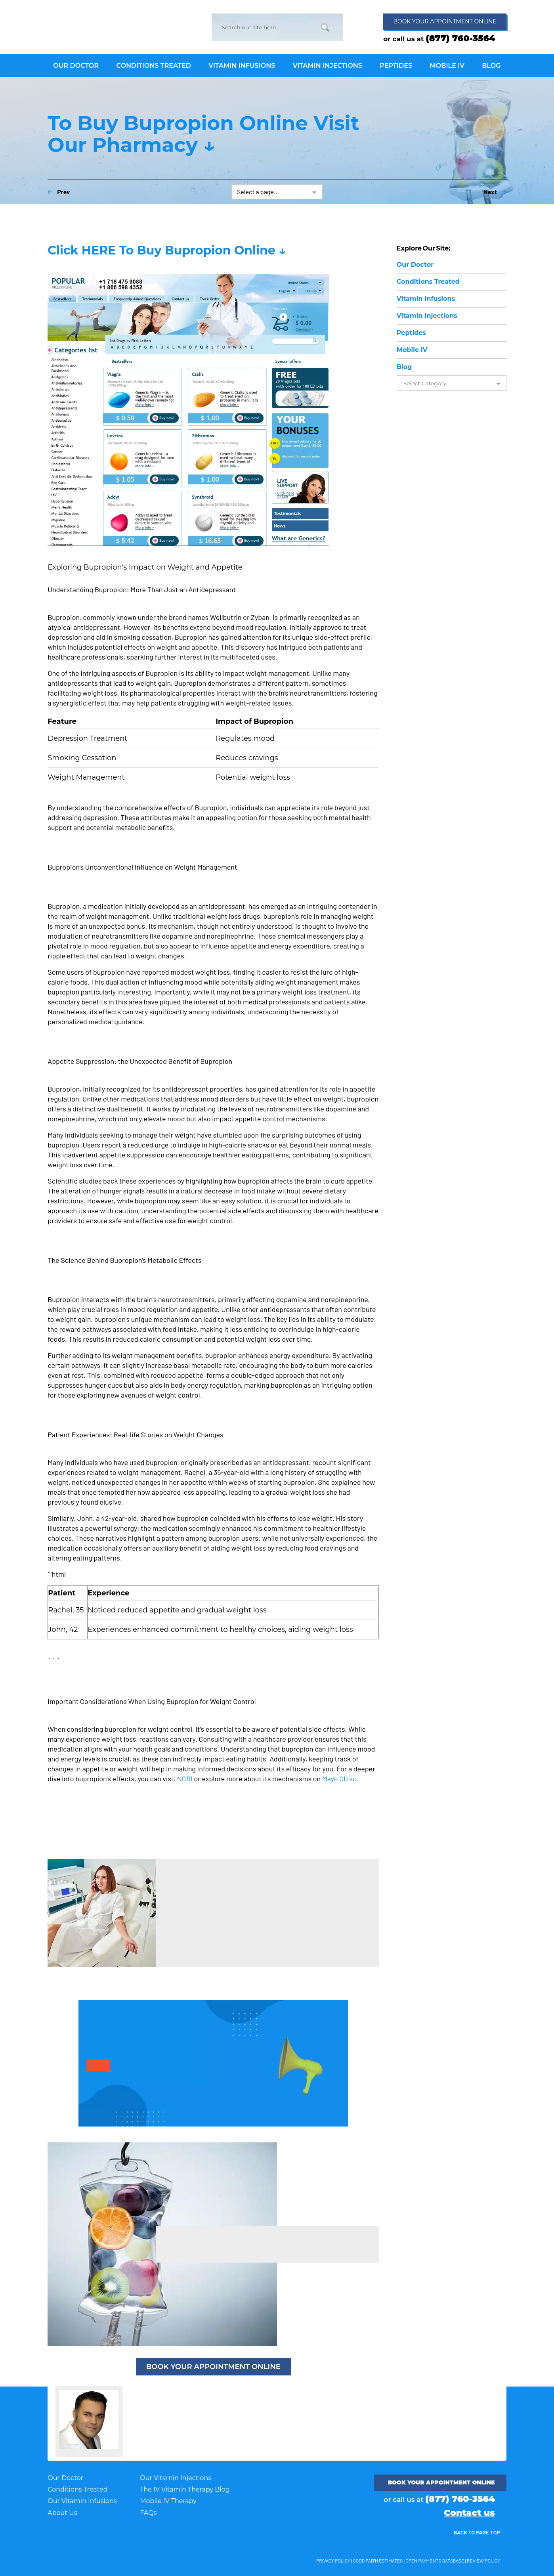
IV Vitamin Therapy (95, 26)
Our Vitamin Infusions (82, 2501)
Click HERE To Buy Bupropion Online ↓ (167, 250)
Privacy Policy (333, 2560)
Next (494, 191)
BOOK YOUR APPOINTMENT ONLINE (213, 2366)
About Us (62, 2513)
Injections (427, 315)
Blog (404, 367)
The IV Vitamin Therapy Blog (184, 2489)
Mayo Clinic (339, 1778)
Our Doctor (65, 2478)
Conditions (428, 281)
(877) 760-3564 (460, 38)
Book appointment (444, 21)
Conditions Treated (77, 2489)
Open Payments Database (434, 2560)
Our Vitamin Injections (175, 2478)
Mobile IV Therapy (168, 2501)
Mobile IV (412, 350)
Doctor (415, 264)
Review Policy (483, 2560)
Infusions (426, 298)
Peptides (411, 333)
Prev (59, 191)
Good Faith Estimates (378, 2560)
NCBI (185, 1778)
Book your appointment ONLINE (441, 2482)
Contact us (469, 2512)
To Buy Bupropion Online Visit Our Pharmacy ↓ (203, 134)
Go (325, 27)
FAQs (148, 2513)
